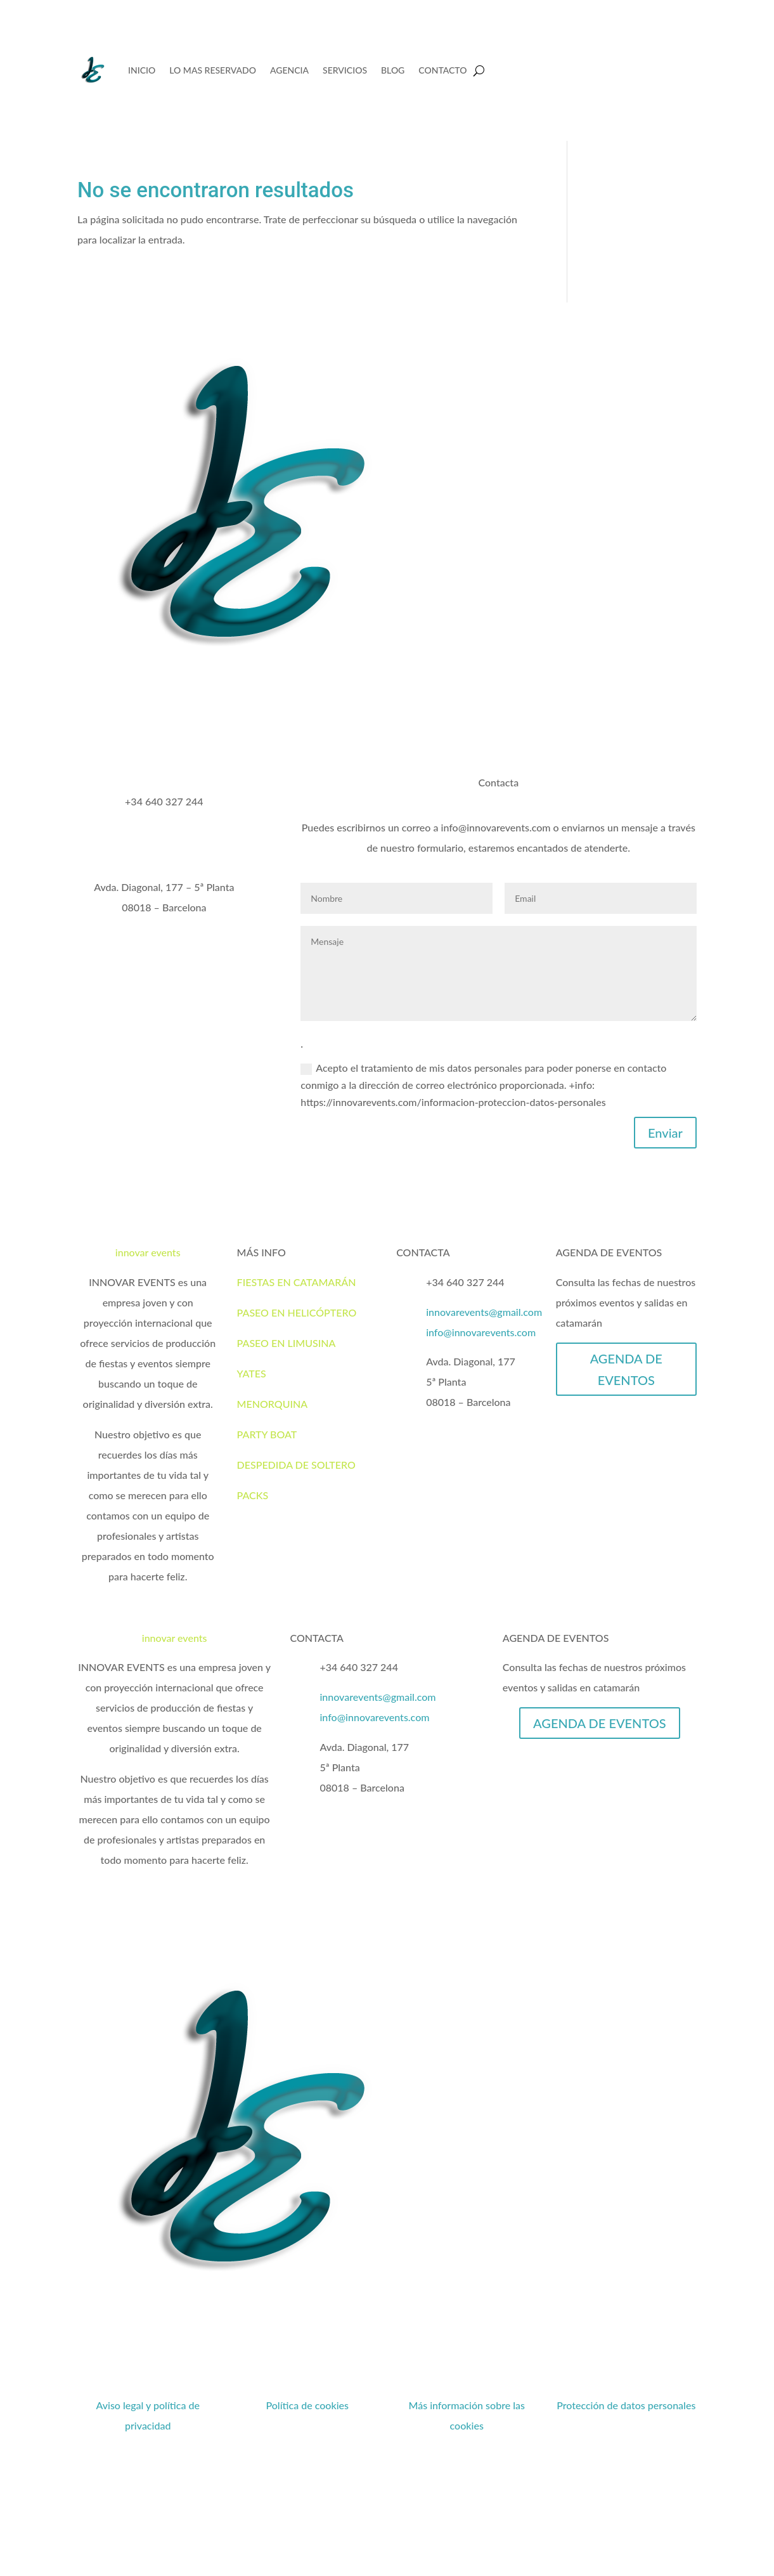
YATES (251, 1373)
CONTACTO (442, 70)
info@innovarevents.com (481, 1332)
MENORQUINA (272, 1404)
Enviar (665, 1132)
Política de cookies (307, 2405)
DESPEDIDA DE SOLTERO (296, 1465)
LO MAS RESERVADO (212, 70)
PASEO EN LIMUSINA (286, 1343)
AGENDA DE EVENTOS (626, 1369)
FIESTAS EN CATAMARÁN (296, 1282)
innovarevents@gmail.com (484, 1312)
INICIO (141, 70)
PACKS (253, 1495)
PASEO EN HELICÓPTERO (297, 1312)
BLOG (392, 70)
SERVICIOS (345, 70)
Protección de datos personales (626, 2405)
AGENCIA (289, 70)
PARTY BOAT (267, 1434)
